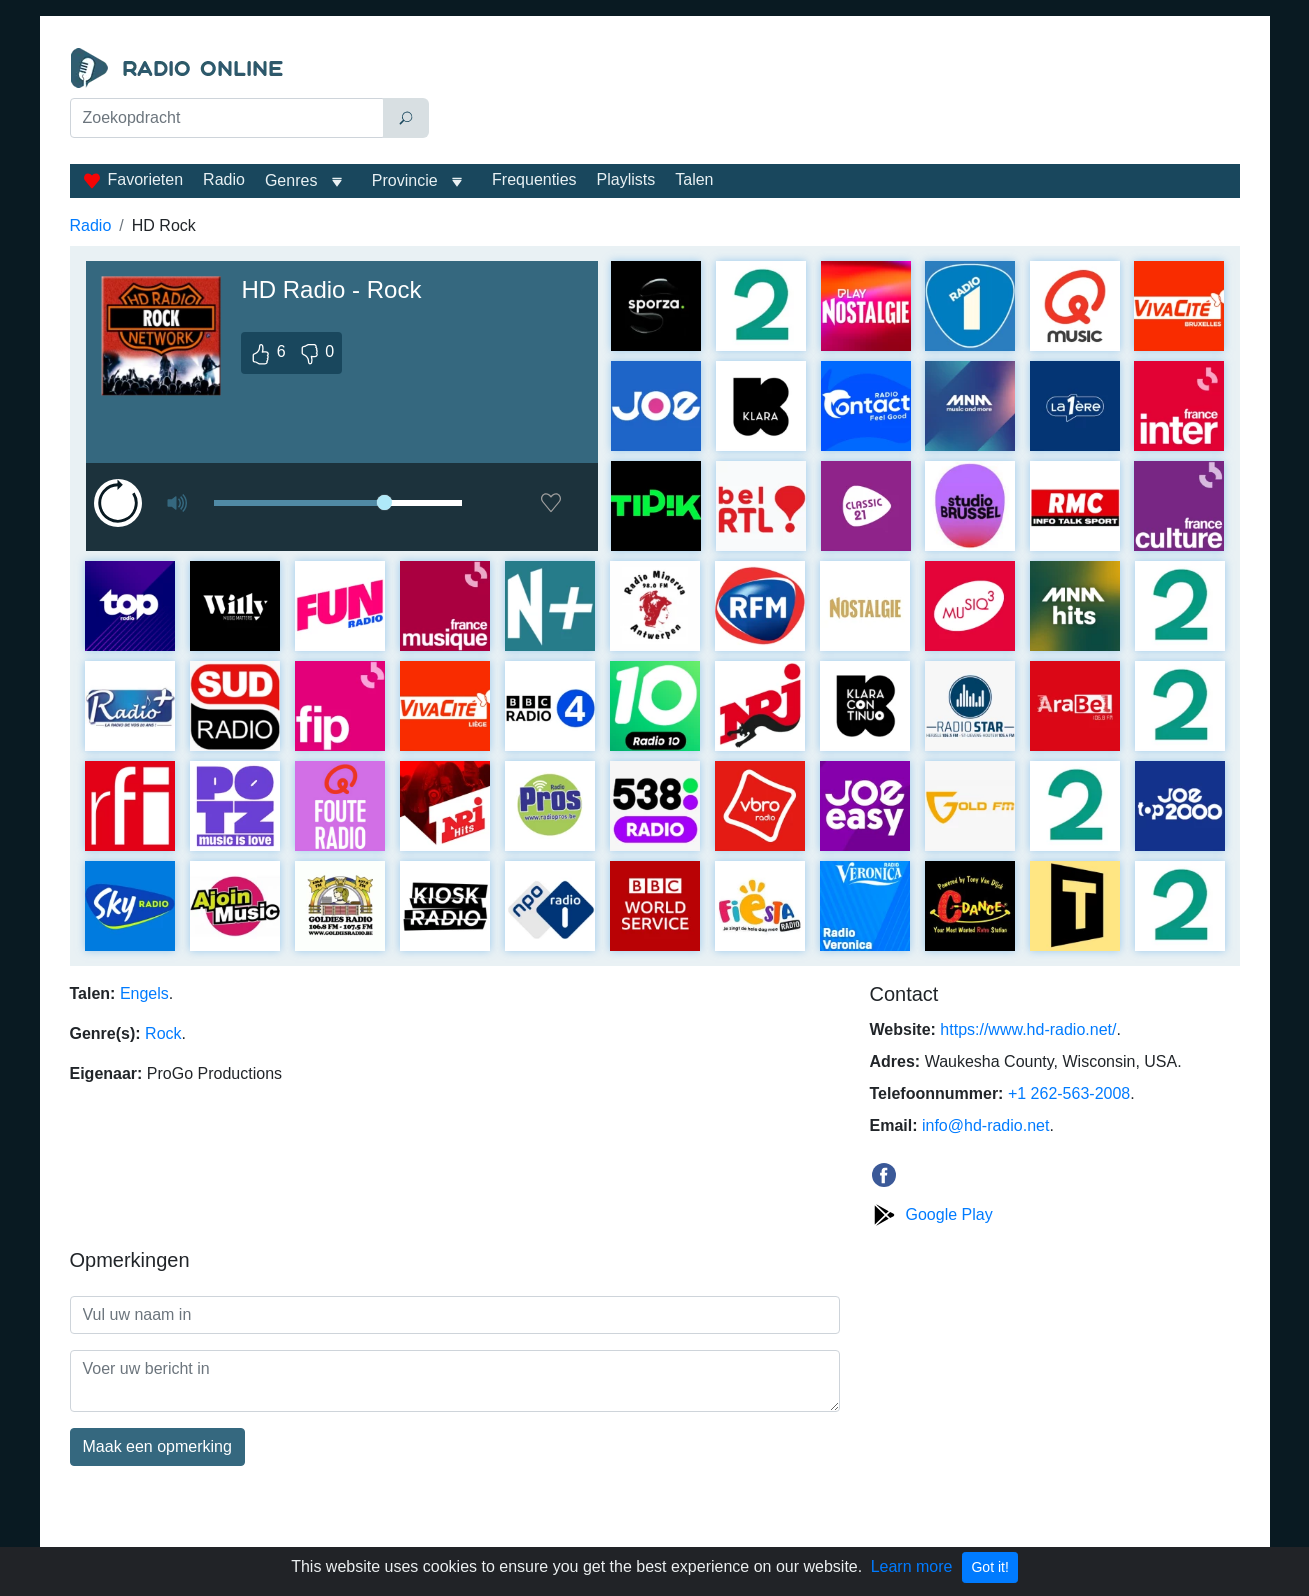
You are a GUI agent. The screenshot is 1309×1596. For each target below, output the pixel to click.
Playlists (626, 179)
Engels (144, 993)
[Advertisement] (839, 98)
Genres (291, 180)
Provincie (407, 180)
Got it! (989, 1567)
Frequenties (534, 179)
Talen (694, 179)
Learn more (912, 1566)
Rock (163, 1033)
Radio (224, 179)
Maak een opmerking (157, 1446)
